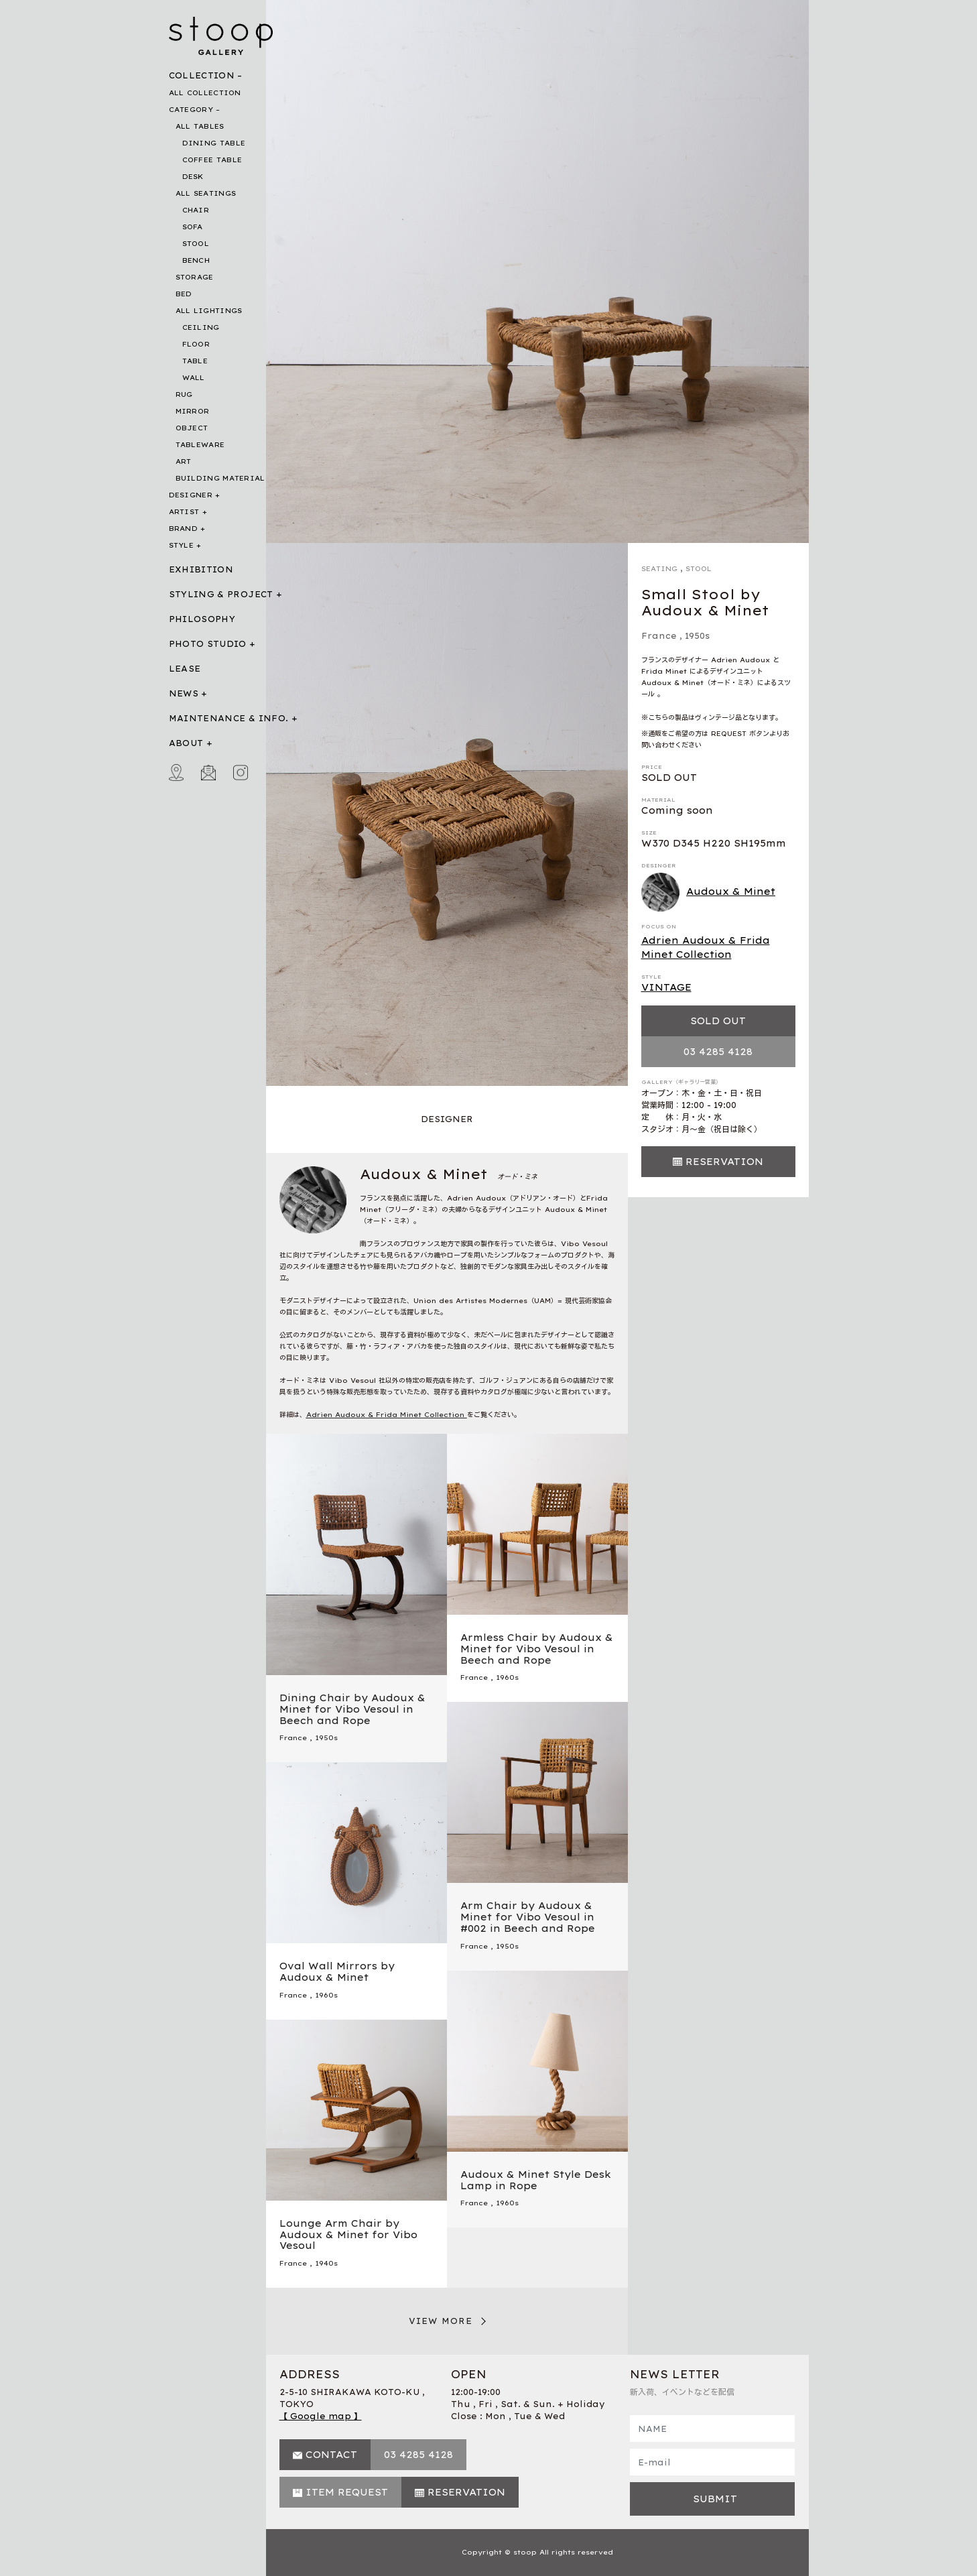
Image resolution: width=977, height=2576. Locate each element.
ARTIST (184, 511)
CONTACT (331, 2455)
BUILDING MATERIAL (220, 478)
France (659, 636)
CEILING (201, 327)
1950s (697, 636)
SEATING (659, 568)
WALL (193, 377)
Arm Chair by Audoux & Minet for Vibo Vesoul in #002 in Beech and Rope (527, 1917)
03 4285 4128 (718, 1052)
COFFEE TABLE (212, 160)
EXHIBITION (201, 569)
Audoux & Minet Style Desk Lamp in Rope (535, 2180)
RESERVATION (724, 1162)
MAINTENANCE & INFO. (229, 718)
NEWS (183, 693)
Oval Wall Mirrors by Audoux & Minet (337, 1971)
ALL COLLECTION (205, 92)
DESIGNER (190, 495)
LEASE (185, 669)
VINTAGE (666, 987)
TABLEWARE (200, 444)
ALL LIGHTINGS (209, 310)
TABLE (195, 361)
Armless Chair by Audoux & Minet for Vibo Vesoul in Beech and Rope (536, 1649)
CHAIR (196, 210)
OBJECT (192, 428)
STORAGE (195, 277)
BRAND (183, 528)
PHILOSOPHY (202, 619)
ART (184, 461)
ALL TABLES (200, 126)
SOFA (192, 227)
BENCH (196, 260)
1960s (507, 1677)
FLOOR (196, 344)
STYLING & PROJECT (221, 594)
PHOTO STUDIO (208, 644)
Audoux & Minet (708, 892)
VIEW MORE (441, 2321)
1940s (326, 2263)
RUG (184, 394)
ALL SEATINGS (206, 193)
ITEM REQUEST (347, 2492)
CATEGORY (191, 109)
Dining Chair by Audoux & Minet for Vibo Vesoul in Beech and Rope (352, 1709)
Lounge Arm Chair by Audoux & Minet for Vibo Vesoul (348, 2234)
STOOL (196, 243)
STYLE (181, 545)
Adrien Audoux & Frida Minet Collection (705, 947)
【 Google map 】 (320, 2416)
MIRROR (193, 411)
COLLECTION (202, 75)
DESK (193, 176)
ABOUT (186, 743)
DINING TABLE (214, 143)
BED (184, 294)
